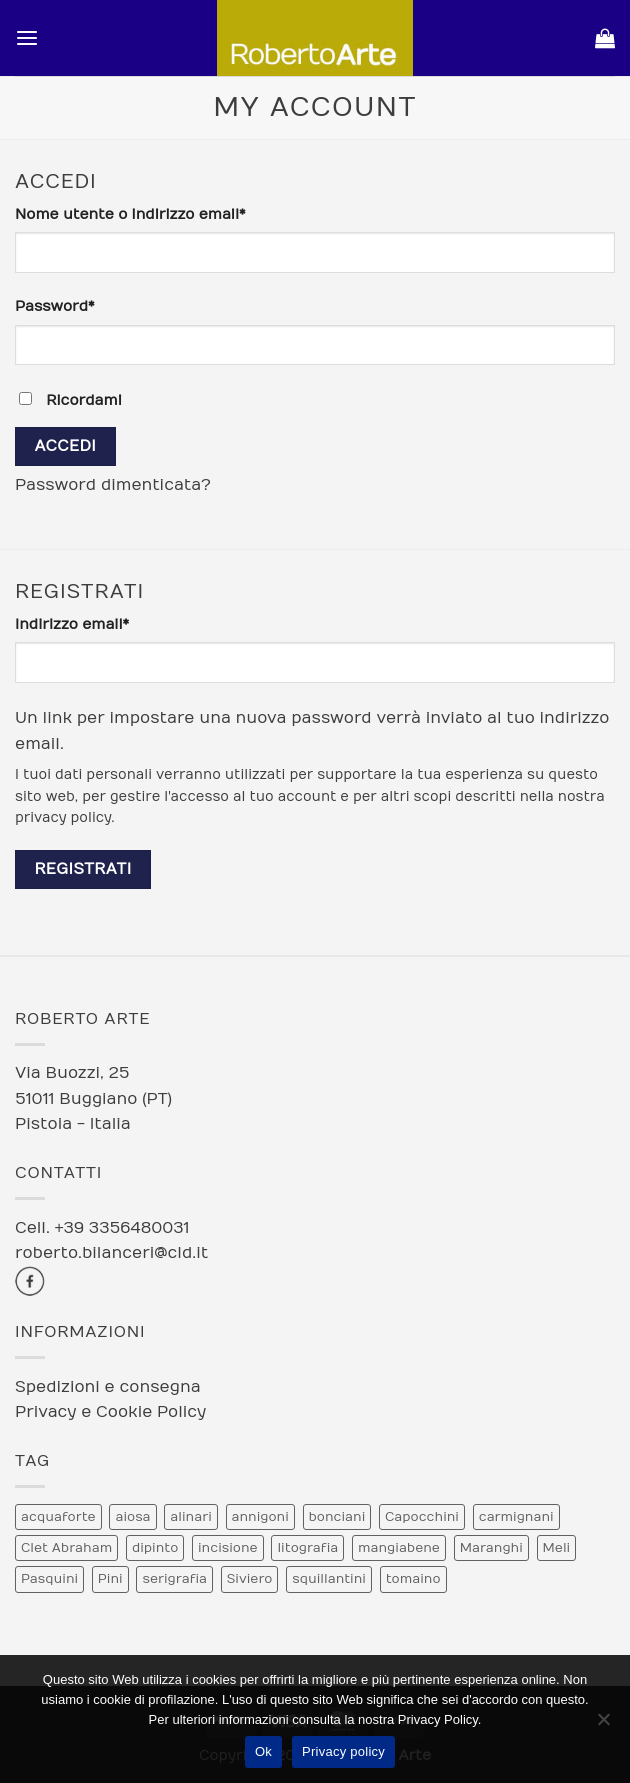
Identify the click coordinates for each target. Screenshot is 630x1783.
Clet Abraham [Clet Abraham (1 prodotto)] (66, 1548)
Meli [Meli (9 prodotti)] (557, 1548)
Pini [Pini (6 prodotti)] (110, 1579)
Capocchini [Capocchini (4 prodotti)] (422, 1517)
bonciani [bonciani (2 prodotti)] (337, 1517)
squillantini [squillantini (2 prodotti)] (329, 1579)
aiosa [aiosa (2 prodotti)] (132, 1517)
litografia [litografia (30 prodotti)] (307, 1548)
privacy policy (63, 818)
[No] (603, 1725)
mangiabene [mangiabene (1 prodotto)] (399, 1548)
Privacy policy (343, 1751)
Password (89, 305)
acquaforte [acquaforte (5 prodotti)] (58, 1517)
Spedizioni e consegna (108, 1387)
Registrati (82, 869)
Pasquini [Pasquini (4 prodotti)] (49, 1579)
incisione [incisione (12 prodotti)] (228, 1548)
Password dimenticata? (113, 485)
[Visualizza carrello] (605, 38)
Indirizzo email (106, 623)
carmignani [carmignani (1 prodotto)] (516, 1517)
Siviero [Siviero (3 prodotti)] (250, 1579)
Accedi (65, 446)
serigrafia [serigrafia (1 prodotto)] (174, 1579)
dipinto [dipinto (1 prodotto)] (155, 1548)
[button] (27, 38)
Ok (263, 1751)
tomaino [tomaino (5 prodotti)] (413, 1579)
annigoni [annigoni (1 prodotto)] (260, 1517)
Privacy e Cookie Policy (110, 1412)
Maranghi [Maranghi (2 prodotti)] (491, 1548)
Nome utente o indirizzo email (165, 213)
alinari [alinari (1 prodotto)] (190, 1517)
